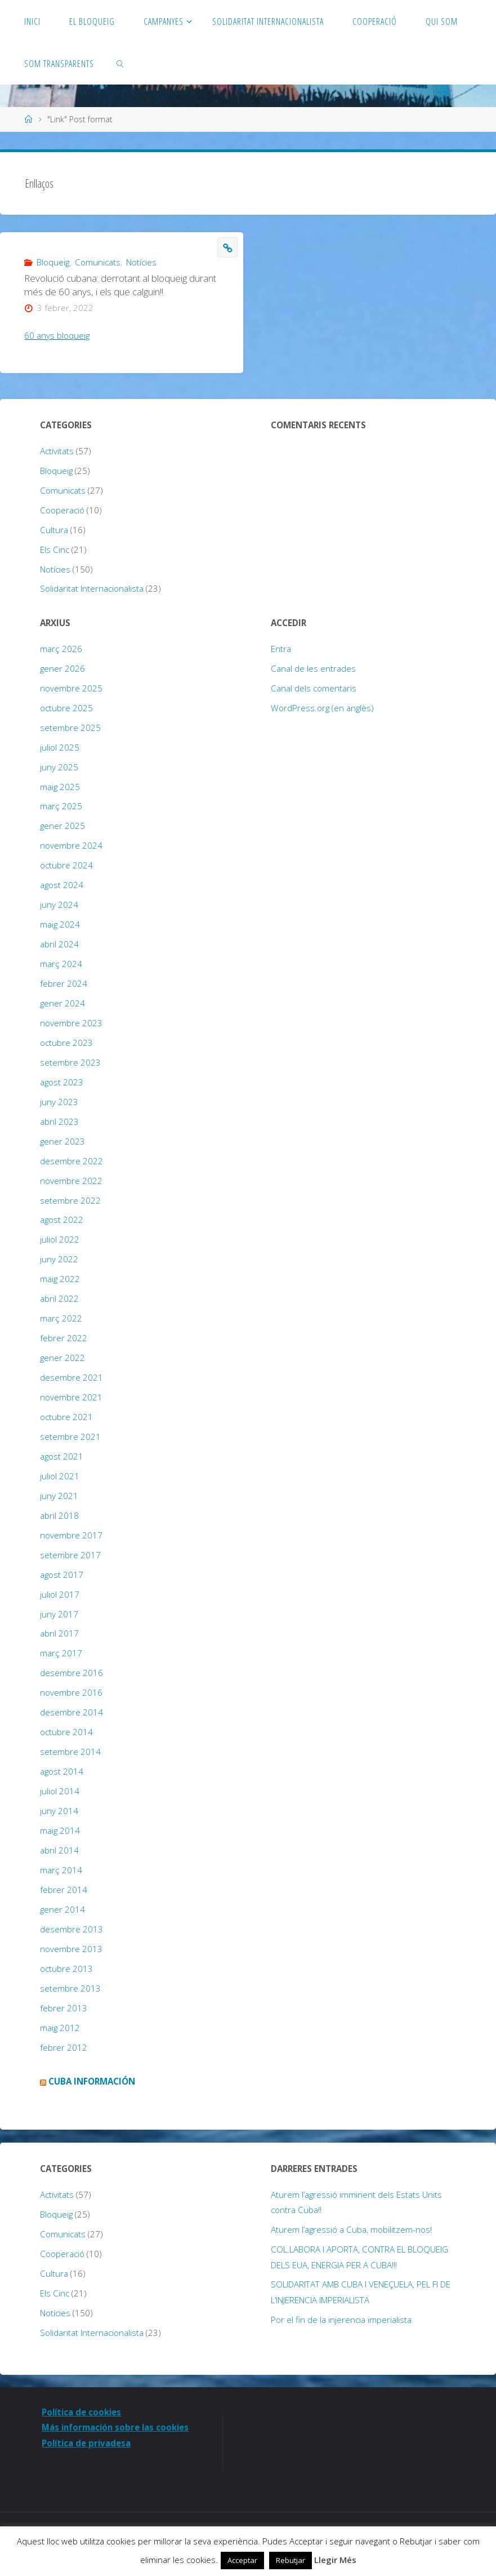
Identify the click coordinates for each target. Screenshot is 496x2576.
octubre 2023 (66, 1042)
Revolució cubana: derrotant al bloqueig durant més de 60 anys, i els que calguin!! (120, 285)
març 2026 (61, 648)
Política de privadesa (87, 2443)
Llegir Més (335, 2559)
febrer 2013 (63, 2008)
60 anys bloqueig (57, 335)
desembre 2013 (71, 1929)
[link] (121, 63)
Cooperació (62, 510)
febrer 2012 (63, 2047)
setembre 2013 (70, 1988)
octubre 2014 (66, 1731)
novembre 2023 (71, 1022)
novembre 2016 (71, 1692)
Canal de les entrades (313, 668)
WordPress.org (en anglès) (322, 707)
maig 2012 (60, 2027)
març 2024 (61, 963)
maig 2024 (60, 924)
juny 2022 (59, 1259)
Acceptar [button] (242, 2560)
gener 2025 (62, 825)
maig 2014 (60, 1830)
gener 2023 (62, 1141)
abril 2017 (59, 1633)
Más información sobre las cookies (117, 2427)
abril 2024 (59, 944)
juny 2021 (59, 1495)
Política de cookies (82, 2412)
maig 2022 (60, 1278)
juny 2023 (59, 1101)
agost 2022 (61, 1219)
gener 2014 (62, 1909)
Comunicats (97, 262)
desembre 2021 (71, 1377)
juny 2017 (59, 1614)
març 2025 (61, 806)
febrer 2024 (63, 983)
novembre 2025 (71, 688)
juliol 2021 (59, 1476)
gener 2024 (62, 1003)
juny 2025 (59, 767)
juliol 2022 (59, 1239)
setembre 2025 (70, 727)
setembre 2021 (70, 1436)
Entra (281, 648)
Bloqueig (53, 262)
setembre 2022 (70, 1200)
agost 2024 (61, 884)
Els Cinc (54, 549)
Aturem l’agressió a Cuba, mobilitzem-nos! (351, 2229)
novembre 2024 (71, 845)
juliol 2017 (59, 1594)
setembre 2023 (70, 1062)
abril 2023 (59, 1121)
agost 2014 (61, 1771)
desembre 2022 (71, 1161)
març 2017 (61, 1653)
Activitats (57, 450)
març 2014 (61, 1870)
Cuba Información (91, 2081)
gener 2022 (62, 1357)
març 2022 (61, 1318)
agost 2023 (61, 1082)
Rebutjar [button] (290, 2560)
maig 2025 (60, 786)
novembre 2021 (71, 1397)
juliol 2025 (59, 747)
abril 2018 (59, 1515)
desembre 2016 (71, 1672)
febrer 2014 (63, 1889)
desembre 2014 (71, 1712)
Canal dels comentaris (313, 688)
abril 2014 (59, 1850)
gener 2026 (62, 668)
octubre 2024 (66, 865)
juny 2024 (59, 904)
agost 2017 (61, 1574)
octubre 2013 (66, 1968)
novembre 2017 (71, 1535)
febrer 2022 (63, 1338)
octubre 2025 (66, 707)
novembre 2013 (71, 1948)
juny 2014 (59, 1810)
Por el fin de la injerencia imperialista (341, 2319)
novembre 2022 (71, 1180)
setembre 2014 (70, 1751)
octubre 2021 (66, 1416)
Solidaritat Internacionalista (92, 588)
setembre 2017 (70, 1554)
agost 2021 (61, 1456)
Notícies (141, 262)
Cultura (54, 529)
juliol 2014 (59, 1791)
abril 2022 (59, 1298)
